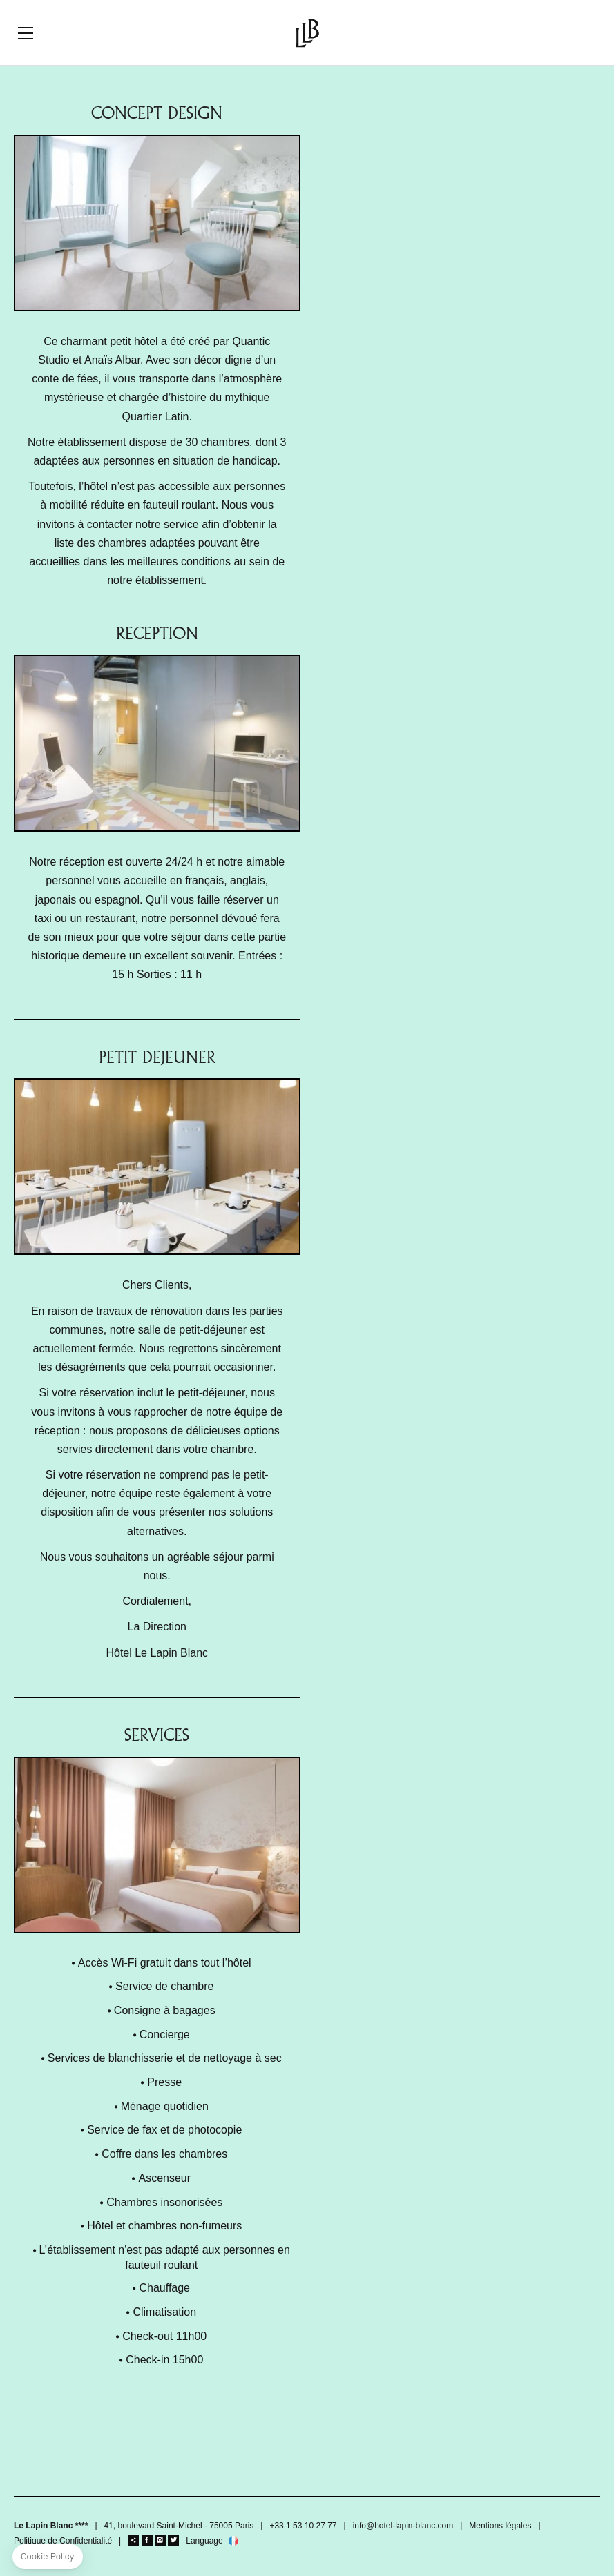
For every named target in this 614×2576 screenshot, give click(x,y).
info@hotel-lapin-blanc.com (403, 2525)
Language (204, 2541)
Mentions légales (500, 2525)
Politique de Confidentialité (63, 2541)
